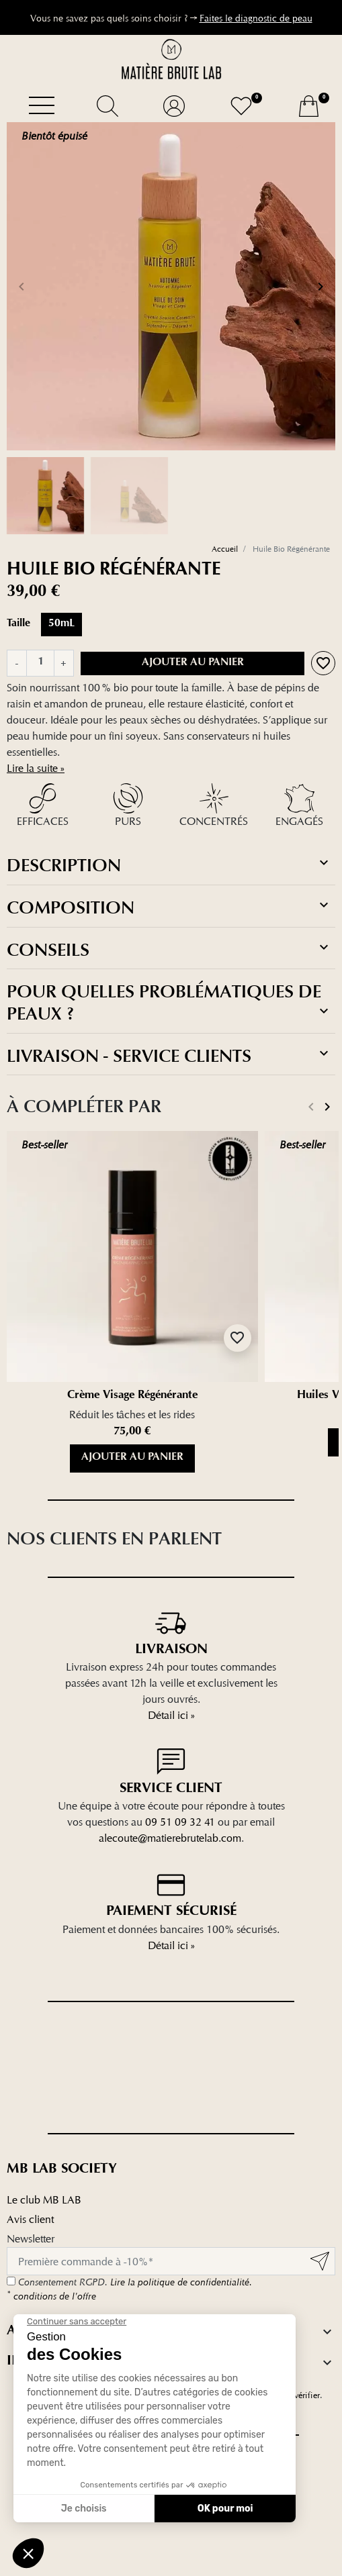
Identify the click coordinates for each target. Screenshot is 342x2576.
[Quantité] (40, 663)
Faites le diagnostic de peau (256, 17)
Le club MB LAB (44, 2199)
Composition (169, 907)
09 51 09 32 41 (180, 1822)
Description (169, 865)
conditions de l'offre (51, 2296)
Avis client (30, 2219)
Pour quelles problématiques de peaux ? (169, 1002)
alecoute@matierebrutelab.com (170, 1838)
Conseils (169, 949)
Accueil (225, 549)
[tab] (171, 865)
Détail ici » (171, 1715)
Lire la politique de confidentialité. (181, 2282)
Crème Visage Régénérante (132, 1396)
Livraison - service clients (169, 1056)
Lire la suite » (36, 768)
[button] (107, 106)
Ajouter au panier (193, 663)
